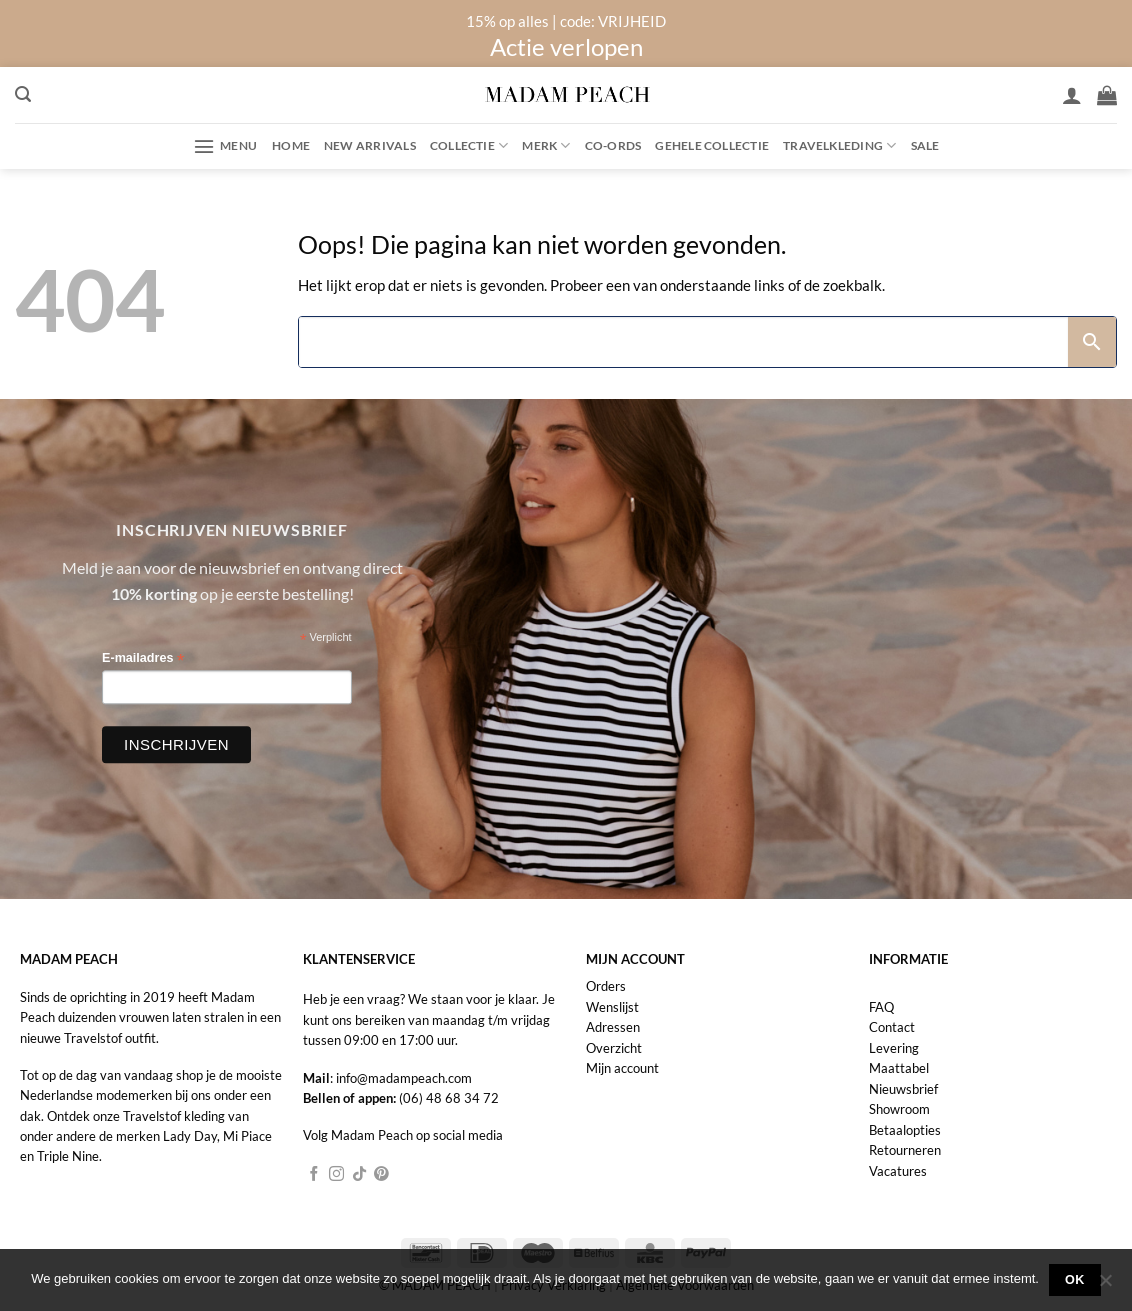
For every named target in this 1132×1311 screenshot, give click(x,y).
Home (291, 145)
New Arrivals (370, 145)
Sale (925, 145)
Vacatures (898, 1171)
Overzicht (614, 1048)
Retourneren (905, 1150)
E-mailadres (143, 659)
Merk (546, 145)
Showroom (899, 1109)
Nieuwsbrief (903, 1089)
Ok (1075, 1280)
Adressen (613, 1027)
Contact (892, 1027)
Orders (606, 986)
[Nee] (1105, 1286)
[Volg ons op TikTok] (359, 1175)
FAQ (881, 1007)
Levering (894, 1048)
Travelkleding (839, 145)
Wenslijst (612, 1007)
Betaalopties (905, 1130)
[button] (23, 94)
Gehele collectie (712, 145)
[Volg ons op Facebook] (314, 1175)
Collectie (469, 145)
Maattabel (899, 1068)
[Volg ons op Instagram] (336, 1175)
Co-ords (613, 145)
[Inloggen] (1072, 95)
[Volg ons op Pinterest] (381, 1175)
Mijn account (622, 1068)
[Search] (683, 342)
